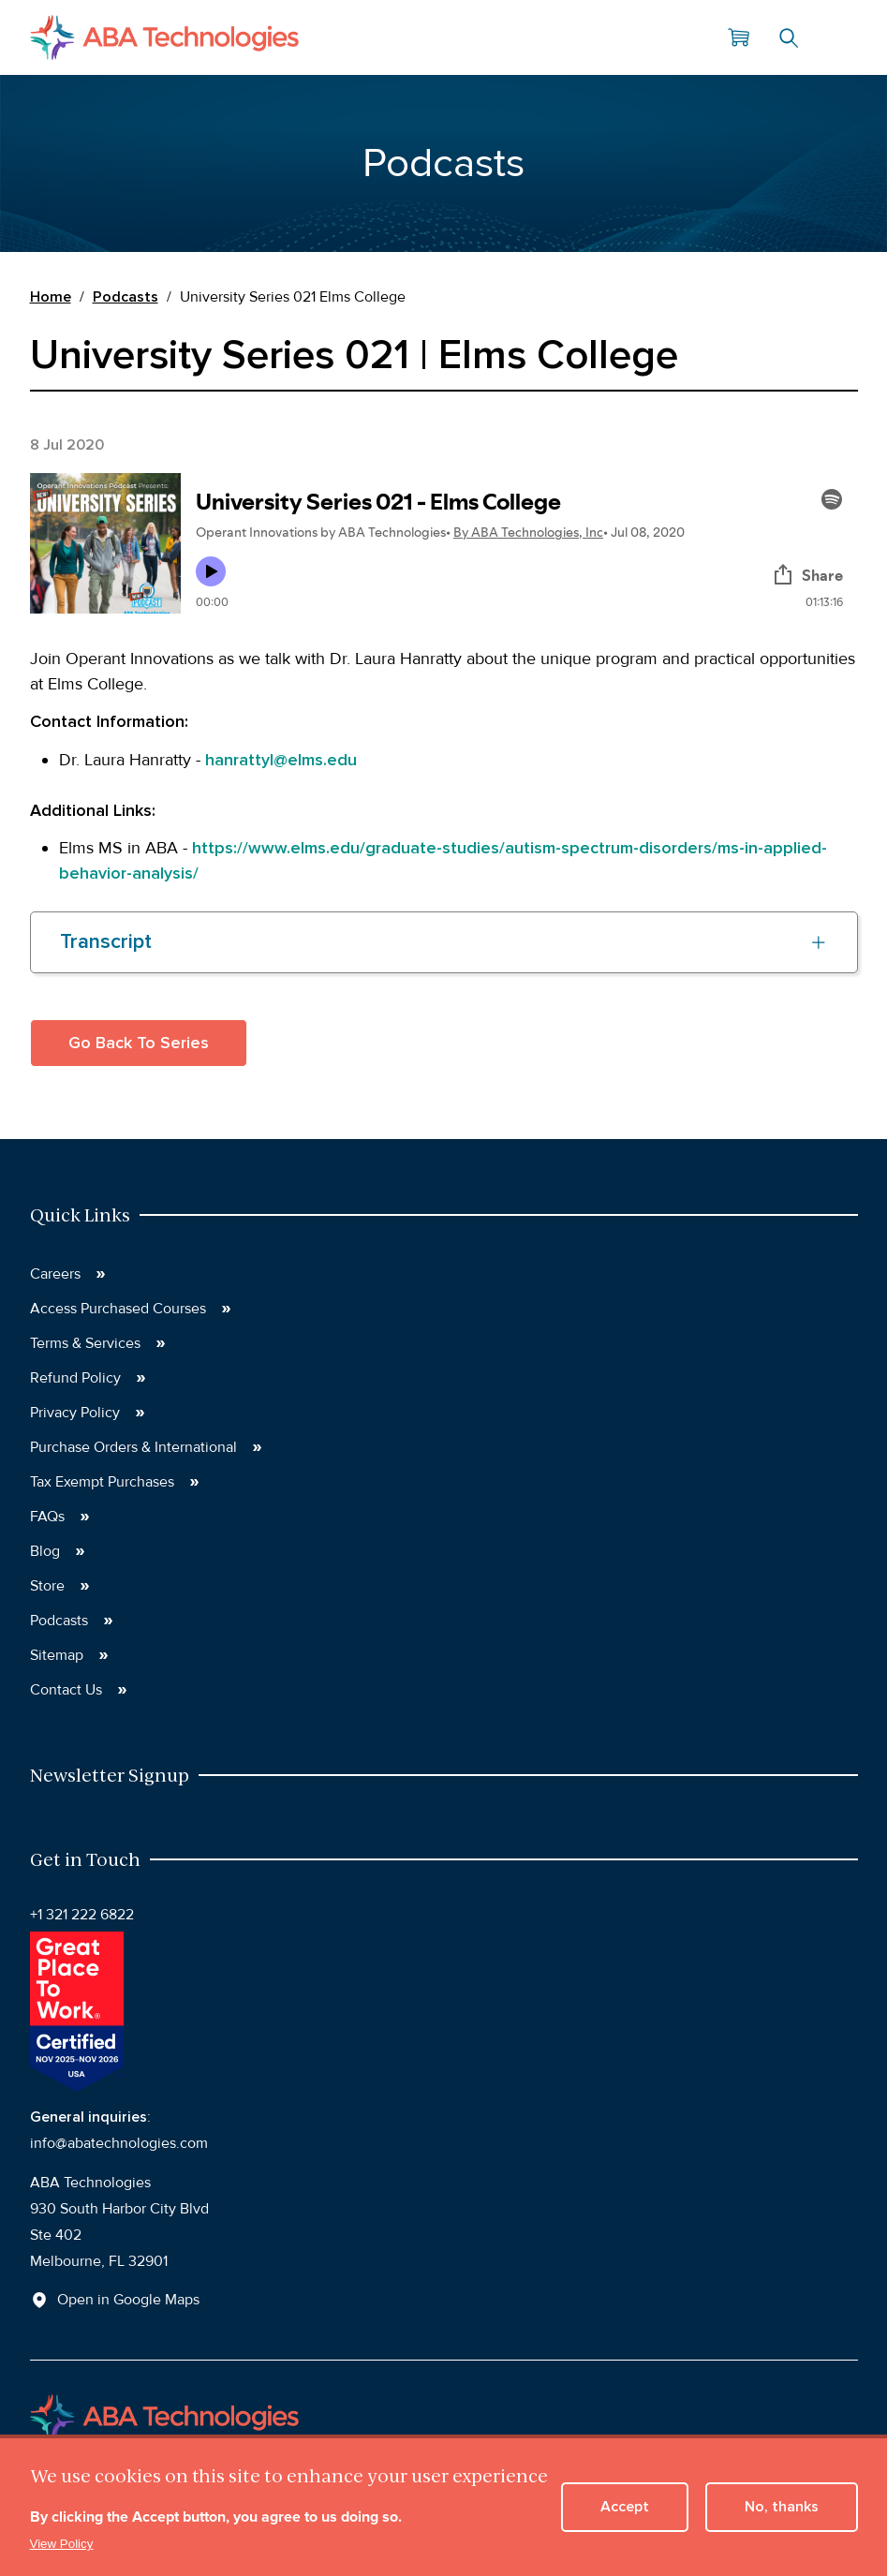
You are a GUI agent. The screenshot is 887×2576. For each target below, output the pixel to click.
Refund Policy (75, 1378)
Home (50, 297)
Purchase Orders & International (133, 1447)
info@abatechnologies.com (119, 2143)
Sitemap (56, 1655)
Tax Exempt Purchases (102, 1482)
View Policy (62, 2544)
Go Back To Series (138, 1042)
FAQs (47, 1516)
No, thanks (782, 2506)
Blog (45, 1551)
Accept (624, 2506)
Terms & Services (85, 1343)
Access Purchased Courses (118, 1308)
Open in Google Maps (128, 2299)
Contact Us (66, 1689)
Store (47, 1586)
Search (788, 37)
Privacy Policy (75, 1412)
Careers (55, 1274)
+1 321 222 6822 (82, 1914)
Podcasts (125, 297)
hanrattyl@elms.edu (281, 759)
